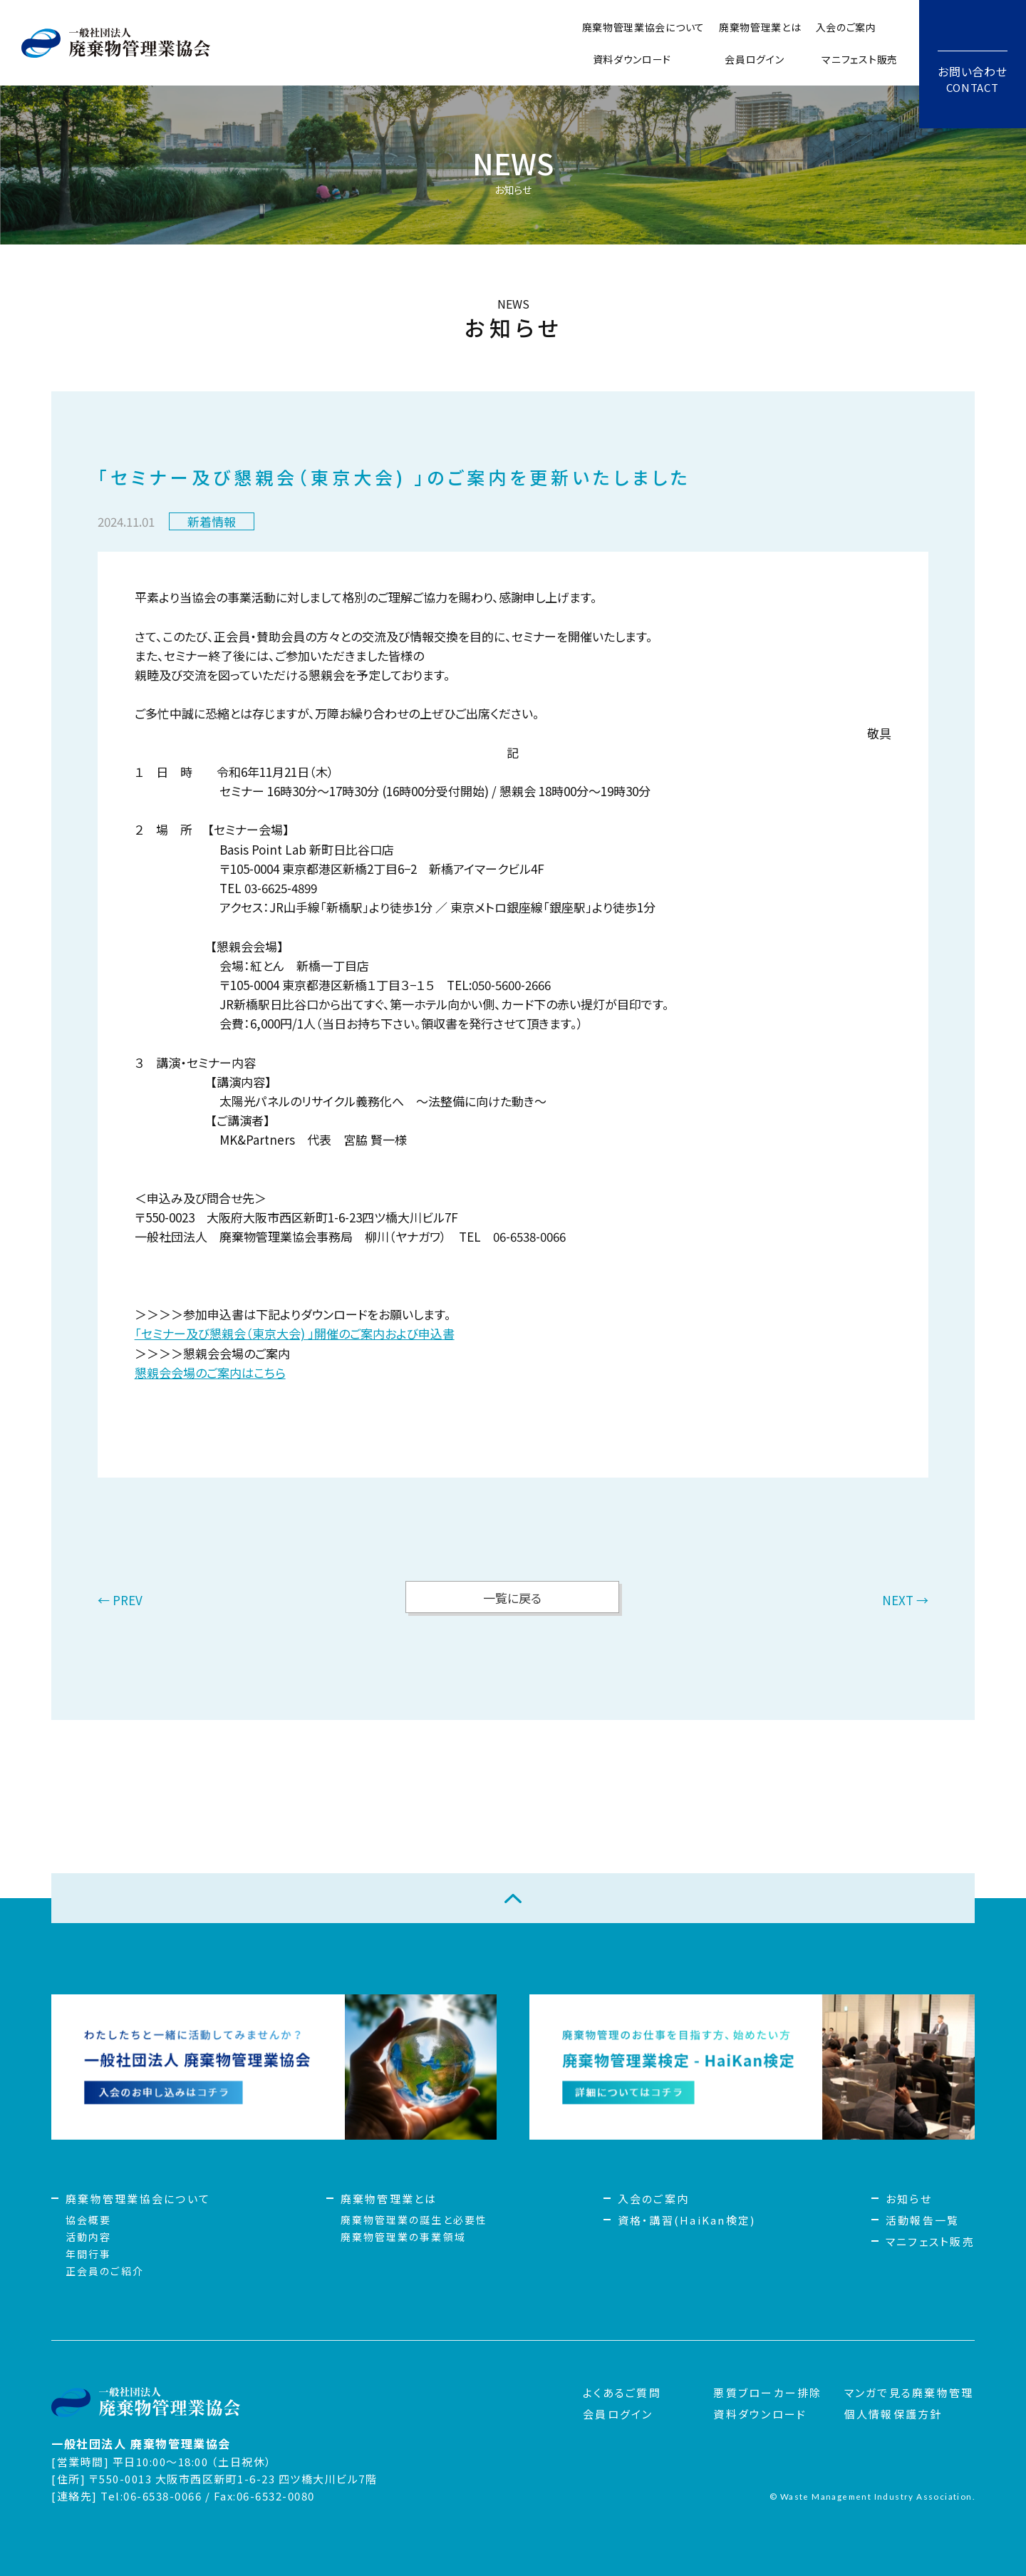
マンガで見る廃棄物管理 (909, 2392)
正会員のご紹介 (105, 2271)
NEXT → (905, 1601)
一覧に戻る (512, 1598)
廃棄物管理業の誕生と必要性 (414, 2219)
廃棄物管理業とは (760, 27)
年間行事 (88, 2254)
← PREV (120, 1601)
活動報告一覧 (923, 2219)
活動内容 (88, 2237)
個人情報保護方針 (893, 2413)
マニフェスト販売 (860, 59)
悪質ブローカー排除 (767, 2392)
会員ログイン (754, 59)
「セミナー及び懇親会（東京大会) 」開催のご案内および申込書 (295, 1333)
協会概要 (88, 2219)
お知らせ (909, 2198)
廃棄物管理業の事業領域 (403, 2237)
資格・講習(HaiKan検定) (687, 2219)
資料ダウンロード (632, 59)
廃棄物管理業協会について (643, 27)
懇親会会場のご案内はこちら (210, 1372)
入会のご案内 (846, 27)
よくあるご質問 (622, 2392)
